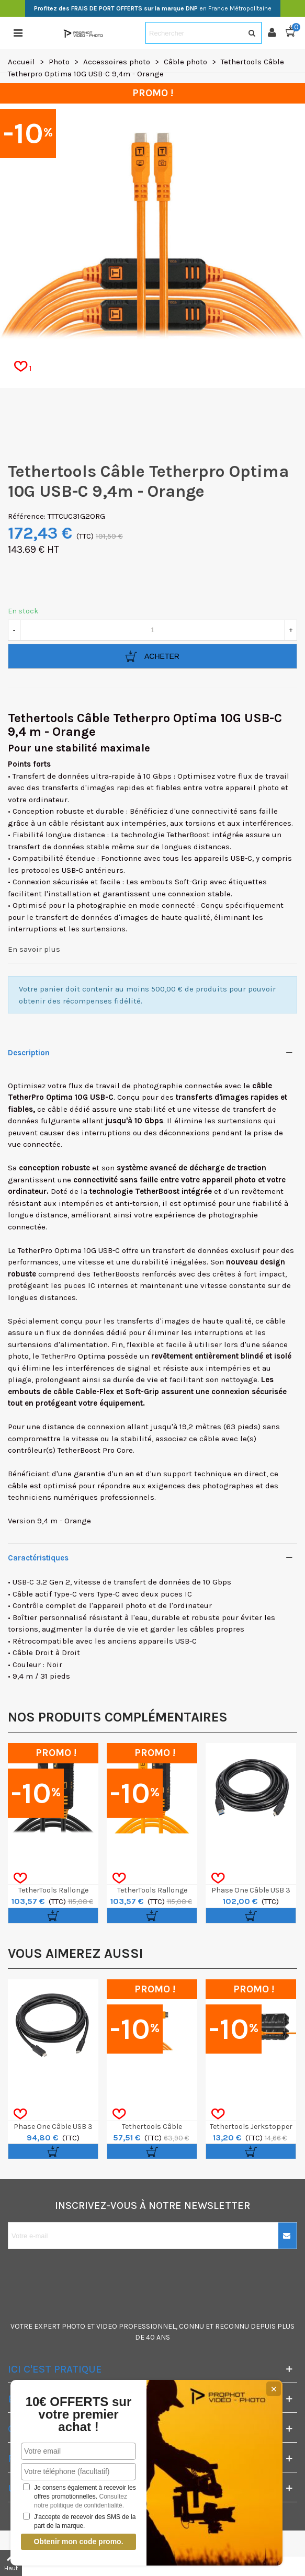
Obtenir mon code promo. (78, 2541)
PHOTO (73, 2326)
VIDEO (106, 2326)
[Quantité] (152, 630)
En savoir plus (34, 949)
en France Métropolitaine (153, 8)
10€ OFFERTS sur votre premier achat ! (79, 2414)
